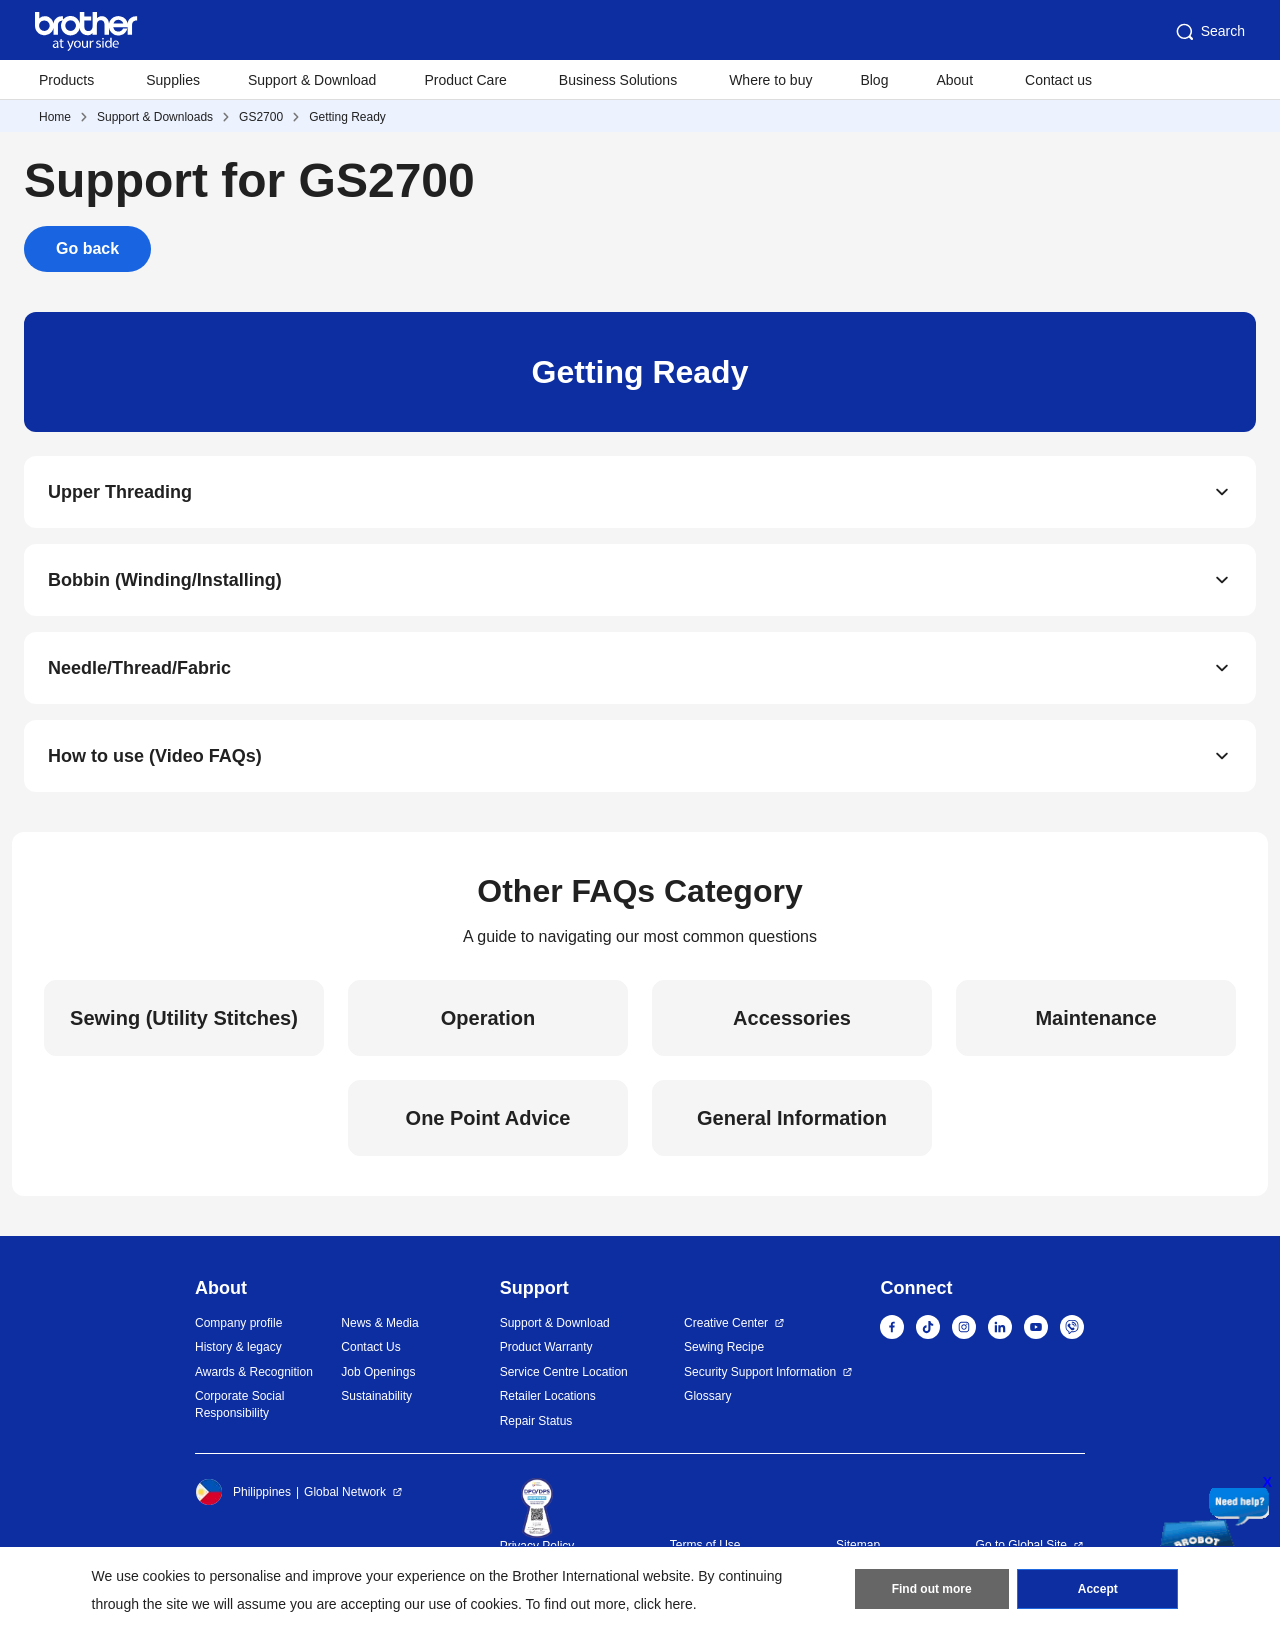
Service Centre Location (564, 1372)
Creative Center (726, 1323)
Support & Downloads (155, 117)
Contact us (1058, 80)
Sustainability (376, 1396)
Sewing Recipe (724, 1347)
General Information (792, 1118)
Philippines (243, 1492)
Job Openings (378, 1372)
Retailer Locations (548, 1396)
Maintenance (1095, 1018)
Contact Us (370, 1347)
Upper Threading (120, 492)
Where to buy (770, 80)
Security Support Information (760, 1372)
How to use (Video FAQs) (155, 756)
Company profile (238, 1323)
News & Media (379, 1323)
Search (1209, 32)
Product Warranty (546, 1347)
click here (663, 1604)
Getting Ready (347, 117)
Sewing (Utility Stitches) (184, 1018)
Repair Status (536, 1421)
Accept (1098, 1589)
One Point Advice (488, 1118)
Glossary (707, 1396)
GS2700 (261, 117)
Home (55, 117)
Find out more (932, 1589)
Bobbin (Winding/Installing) (165, 580)
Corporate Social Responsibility (239, 1404)
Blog (874, 80)
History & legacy (238, 1347)
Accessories (792, 1018)
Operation (488, 1018)
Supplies (173, 80)
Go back (87, 248)
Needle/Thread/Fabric (139, 668)
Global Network (345, 1492)
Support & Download (312, 80)
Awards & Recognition (254, 1372)
